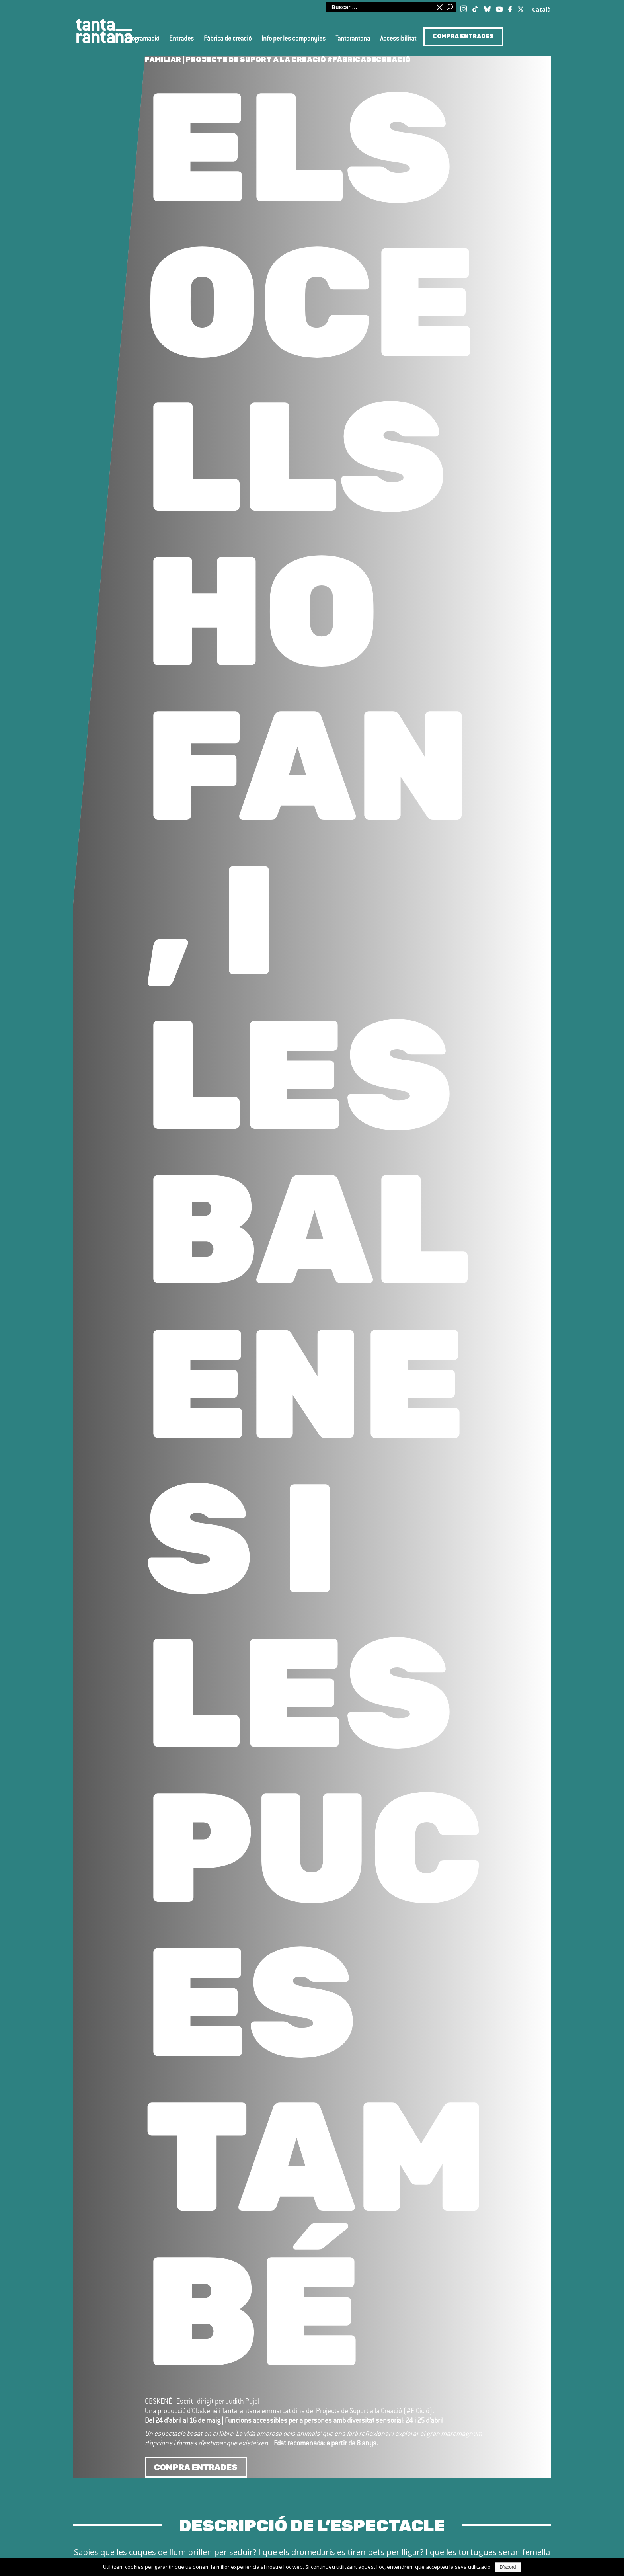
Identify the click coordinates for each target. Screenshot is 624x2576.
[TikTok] (475, 6)
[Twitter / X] (520, 7)
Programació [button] (142, 39)
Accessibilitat (398, 39)
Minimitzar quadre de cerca (439, 7)
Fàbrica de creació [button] (228, 39)
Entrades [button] (181, 39)
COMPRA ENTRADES (463, 36)
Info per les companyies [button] (293, 39)
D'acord (508, 2567)
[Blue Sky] (487, 7)
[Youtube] (499, 8)
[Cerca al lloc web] (379, 7)
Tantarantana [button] (352, 39)
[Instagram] (464, 8)
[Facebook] (511, 8)
